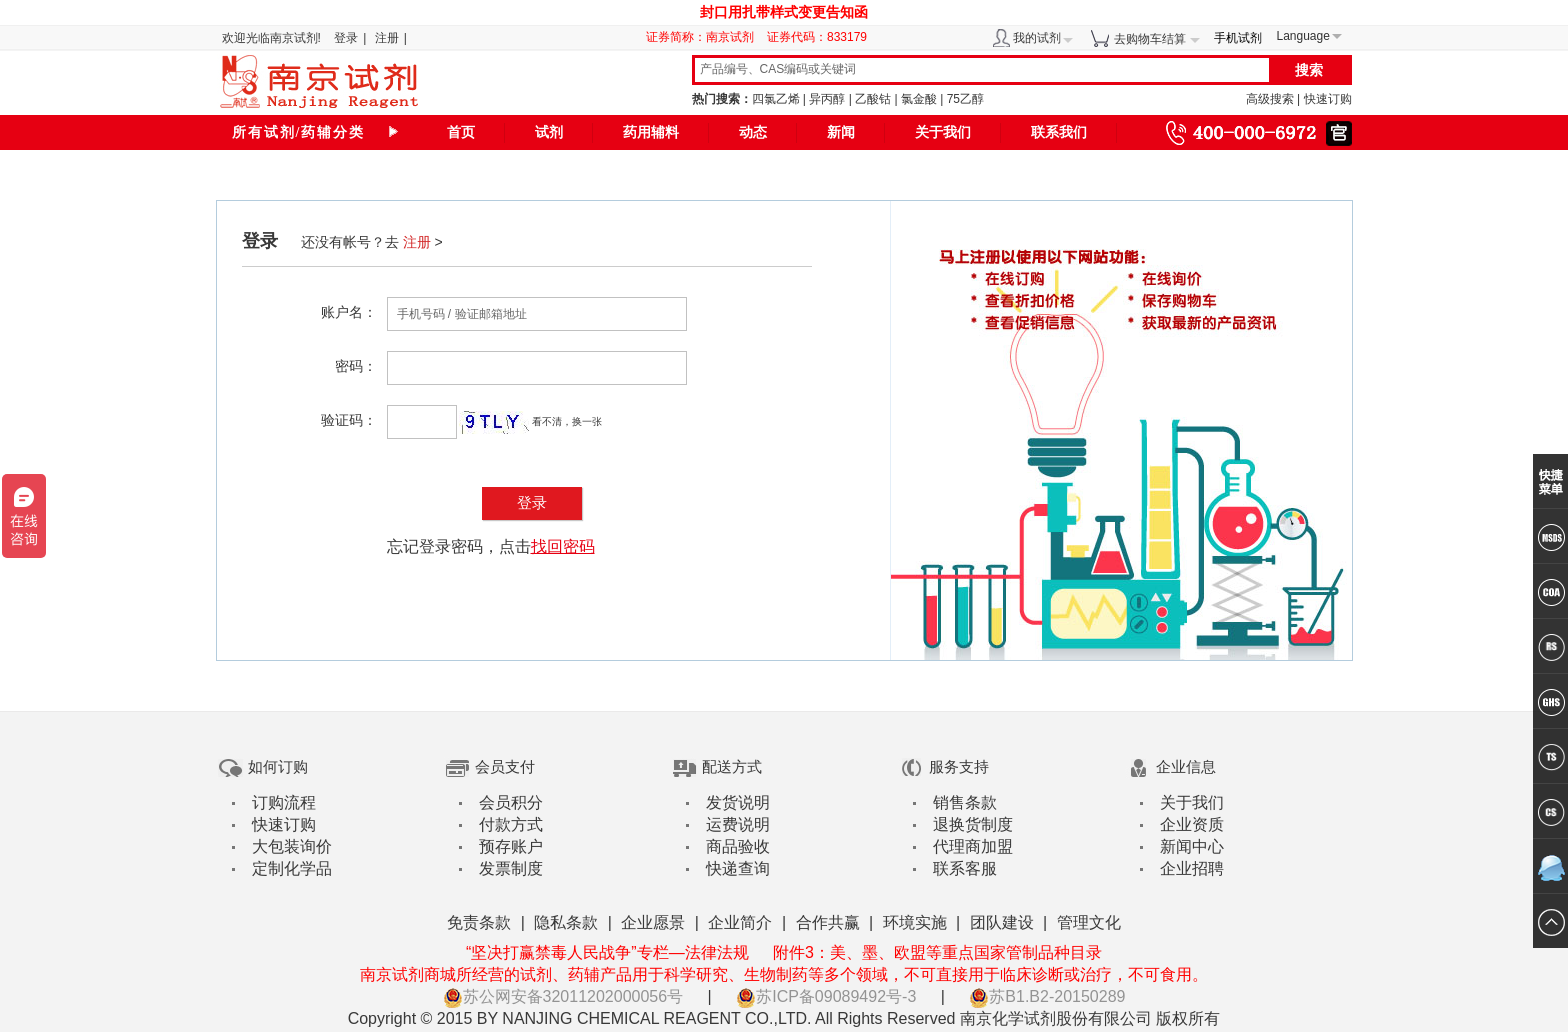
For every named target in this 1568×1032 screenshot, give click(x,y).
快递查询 (738, 868)
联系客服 (965, 868)
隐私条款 (566, 922)
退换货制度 (973, 824)
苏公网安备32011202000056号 (563, 996)
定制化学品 (292, 868)
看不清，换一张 (567, 421)
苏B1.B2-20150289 (1047, 996)
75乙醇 (965, 99)
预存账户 (511, 846)
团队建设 (1002, 922)
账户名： (349, 312)
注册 (387, 38)
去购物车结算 (1150, 39)
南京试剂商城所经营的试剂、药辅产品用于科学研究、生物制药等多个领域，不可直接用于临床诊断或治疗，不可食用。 (784, 974)
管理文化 (1089, 922)
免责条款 (479, 922)
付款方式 (511, 824)
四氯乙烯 (776, 99)
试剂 (549, 132)
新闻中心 (1192, 846)
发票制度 (511, 868)
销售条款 (965, 802)
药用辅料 (651, 132)
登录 (346, 38)
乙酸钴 (873, 99)
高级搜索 (1270, 99)
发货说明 (738, 802)
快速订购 (1328, 99)
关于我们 (943, 132)
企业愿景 (653, 922)
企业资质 (1192, 824)
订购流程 (284, 802)
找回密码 (563, 546)
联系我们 (1059, 132)
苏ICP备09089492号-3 (826, 996)
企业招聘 (1192, 868)
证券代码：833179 (817, 37)
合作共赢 (828, 922)
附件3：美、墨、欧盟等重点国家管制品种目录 (937, 952)
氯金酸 (919, 99)
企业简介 (740, 922)
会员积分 (511, 802)
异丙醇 (827, 99)
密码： (356, 366)
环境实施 (915, 922)
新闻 (841, 132)
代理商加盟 (973, 846)
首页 (461, 132)
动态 (753, 132)
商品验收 (738, 846)
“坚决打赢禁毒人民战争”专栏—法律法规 (607, 952)
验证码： (349, 420)
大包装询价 (292, 846)
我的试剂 (1037, 38)
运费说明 (738, 824)
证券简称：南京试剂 (705, 37)
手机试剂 (1238, 38)
